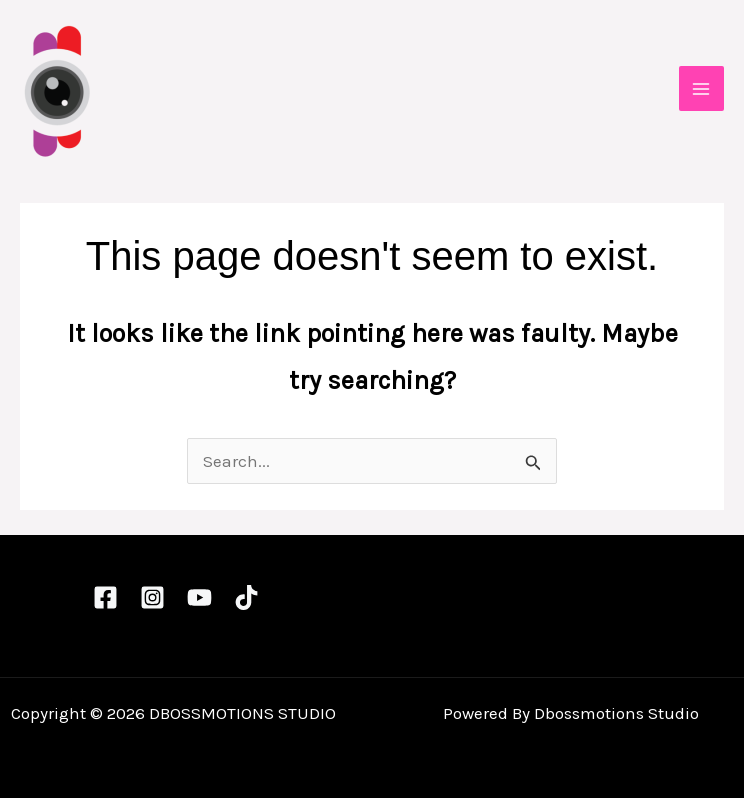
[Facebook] (105, 597)
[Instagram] (152, 597)
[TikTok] (246, 597)
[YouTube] (199, 597)
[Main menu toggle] (702, 89)
